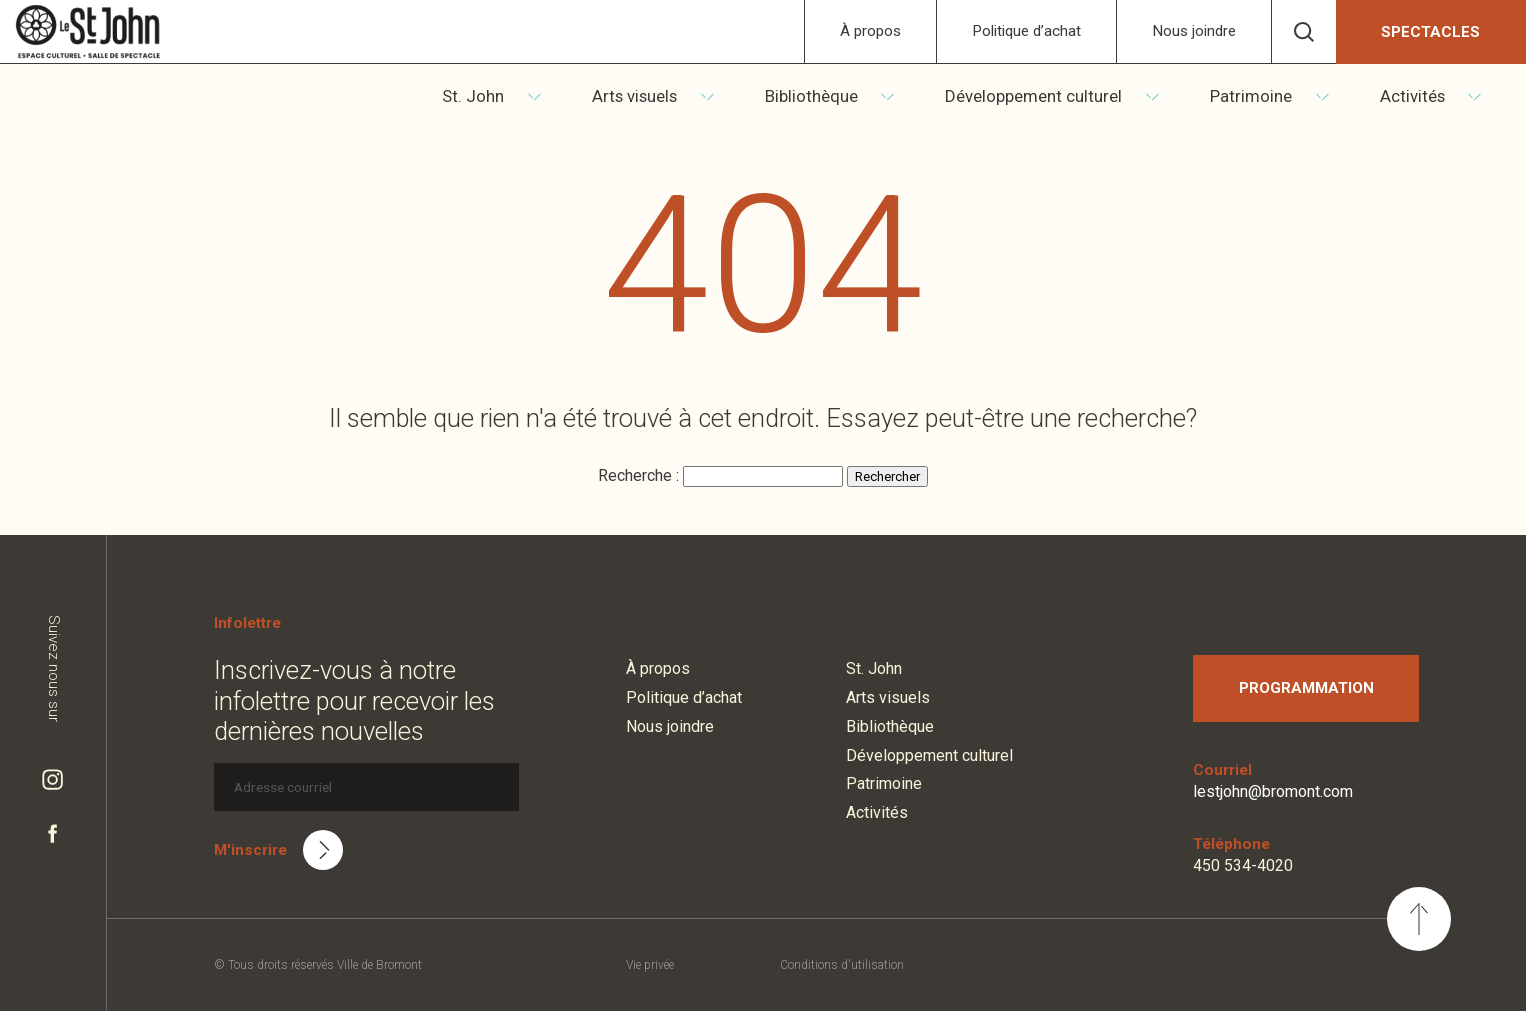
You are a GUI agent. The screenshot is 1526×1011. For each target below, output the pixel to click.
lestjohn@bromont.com (1273, 791)
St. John (523, 96)
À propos (870, 31)
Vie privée (650, 965)
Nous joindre (1194, 31)
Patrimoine (1272, 96)
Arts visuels (676, 96)
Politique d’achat (1026, 31)
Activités (1426, 96)
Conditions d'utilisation (842, 965)
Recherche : (640, 475)
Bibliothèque (846, 96)
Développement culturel (1062, 96)
